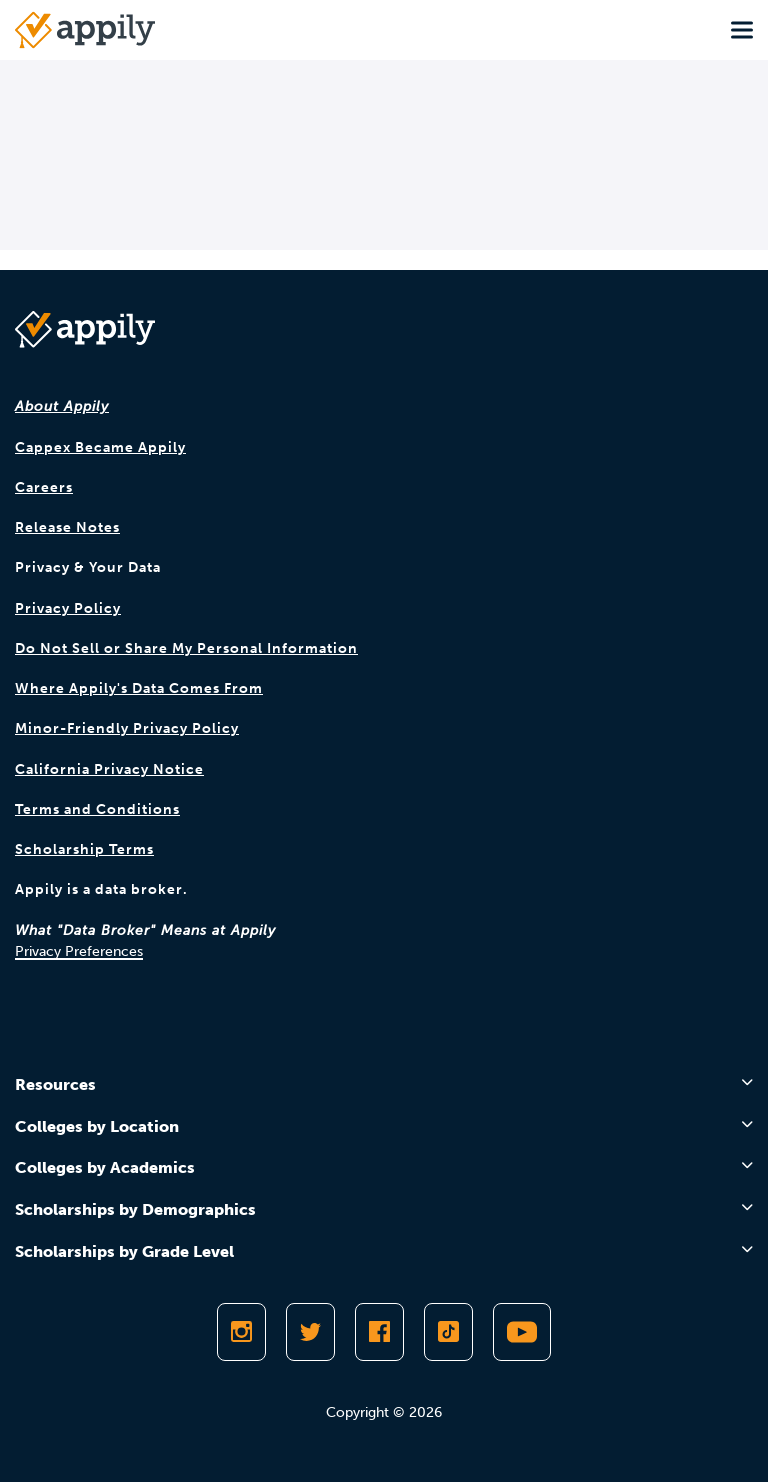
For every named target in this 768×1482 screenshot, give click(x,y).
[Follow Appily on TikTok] (448, 1332)
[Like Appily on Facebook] (379, 1332)
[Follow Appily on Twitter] (310, 1332)
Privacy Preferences (79, 951)
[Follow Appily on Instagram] (241, 1332)
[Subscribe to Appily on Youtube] (522, 1332)
